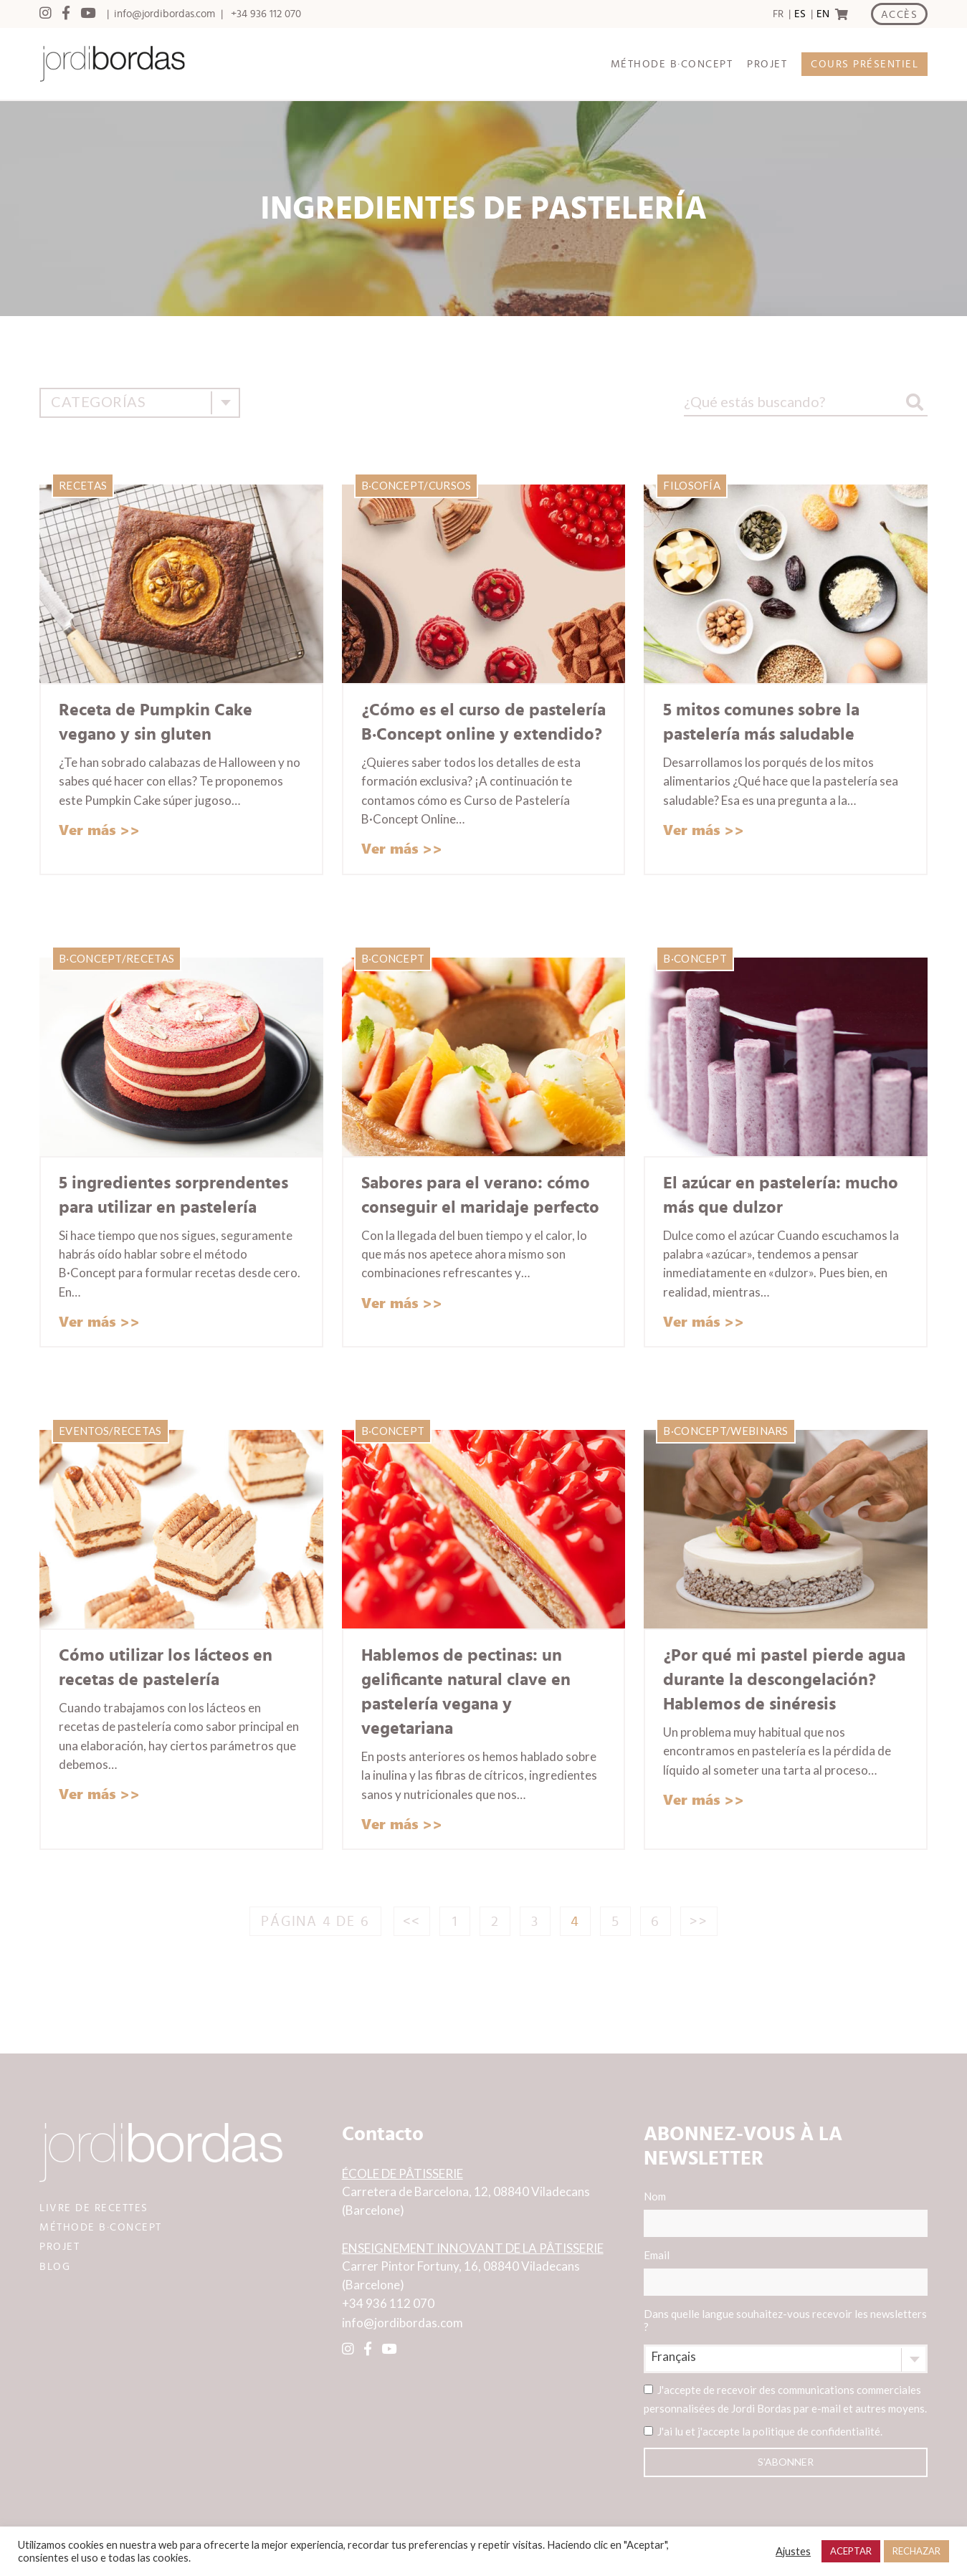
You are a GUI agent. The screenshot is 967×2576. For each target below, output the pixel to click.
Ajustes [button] (793, 2551)
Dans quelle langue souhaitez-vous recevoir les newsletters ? (785, 2320)
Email (786, 2272)
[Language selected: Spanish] (799, 14)
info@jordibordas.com (164, 14)
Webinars (759, 1430)
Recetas (83, 485)
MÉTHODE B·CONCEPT (672, 64)
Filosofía (691, 485)
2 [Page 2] (495, 1921)
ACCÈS (899, 14)
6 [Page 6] (655, 1921)
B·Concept (392, 485)
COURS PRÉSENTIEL (864, 64)
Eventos (84, 1430)
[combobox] (139, 403)
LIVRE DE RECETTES (93, 2208)
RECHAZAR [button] (916, 2551)
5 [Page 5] (615, 1921)
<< (412, 1921)
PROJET (767, 64)
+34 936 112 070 (266, 14)
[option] (798, 14)
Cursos (450, 485)
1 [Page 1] (455, 1921)
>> (699, 1921)
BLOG (54, 2266)
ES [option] (800, 14)
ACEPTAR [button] (851, 2551)
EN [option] (822, 14)
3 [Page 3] (535, 1921)
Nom (786, 2213)
